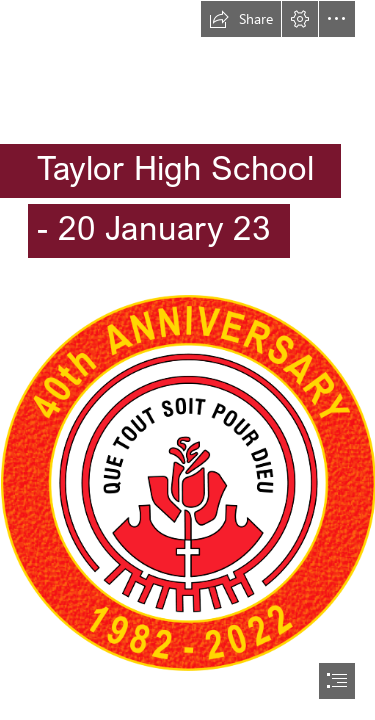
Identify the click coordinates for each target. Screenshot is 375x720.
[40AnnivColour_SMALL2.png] (187, 482)
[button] (241, 19)
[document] (187, 360)
